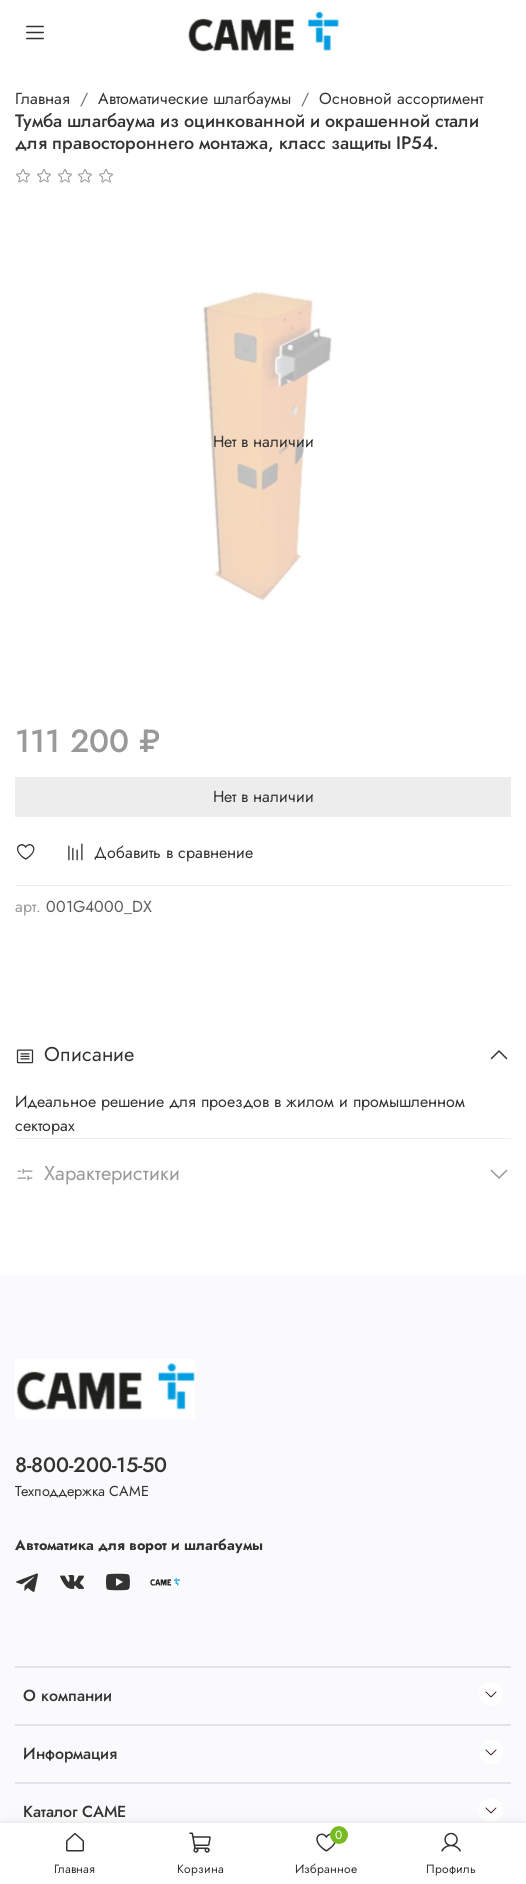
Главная (42, 98)
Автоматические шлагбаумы (194, 98)
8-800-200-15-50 (91, 1465)
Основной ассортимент (401, 98)
